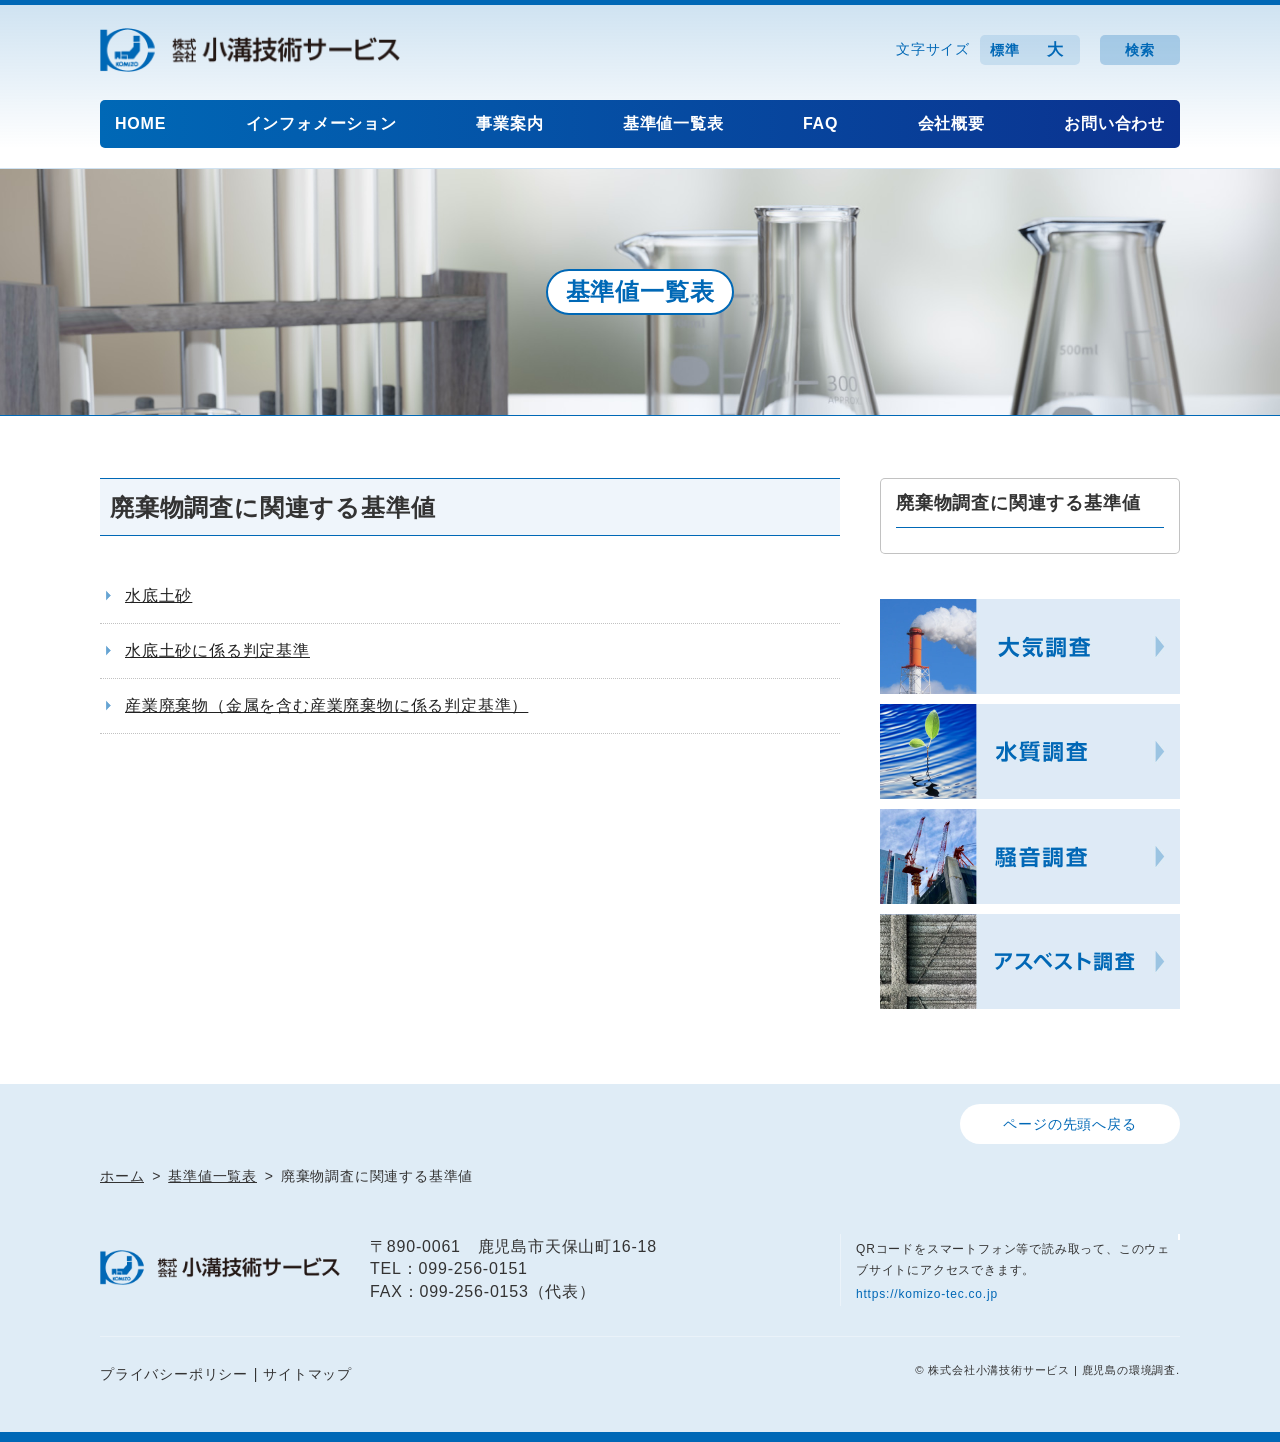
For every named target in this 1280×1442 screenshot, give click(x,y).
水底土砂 (158, 595)
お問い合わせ (1114, 123)
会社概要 (951, 123)
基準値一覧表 (673, 123)
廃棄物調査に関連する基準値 (1018, 503)
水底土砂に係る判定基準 (217, 650)
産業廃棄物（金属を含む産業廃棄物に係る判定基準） (326, 705)
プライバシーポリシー (174, 1374)
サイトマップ (307, 1374)
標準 (1005, 50)
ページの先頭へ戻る (1069, 1124)
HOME (140, 123)
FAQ (820, 123)
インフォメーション (321, 123)
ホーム (122, 1176)
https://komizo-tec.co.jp (927, 1294)
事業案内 (509, 123)
